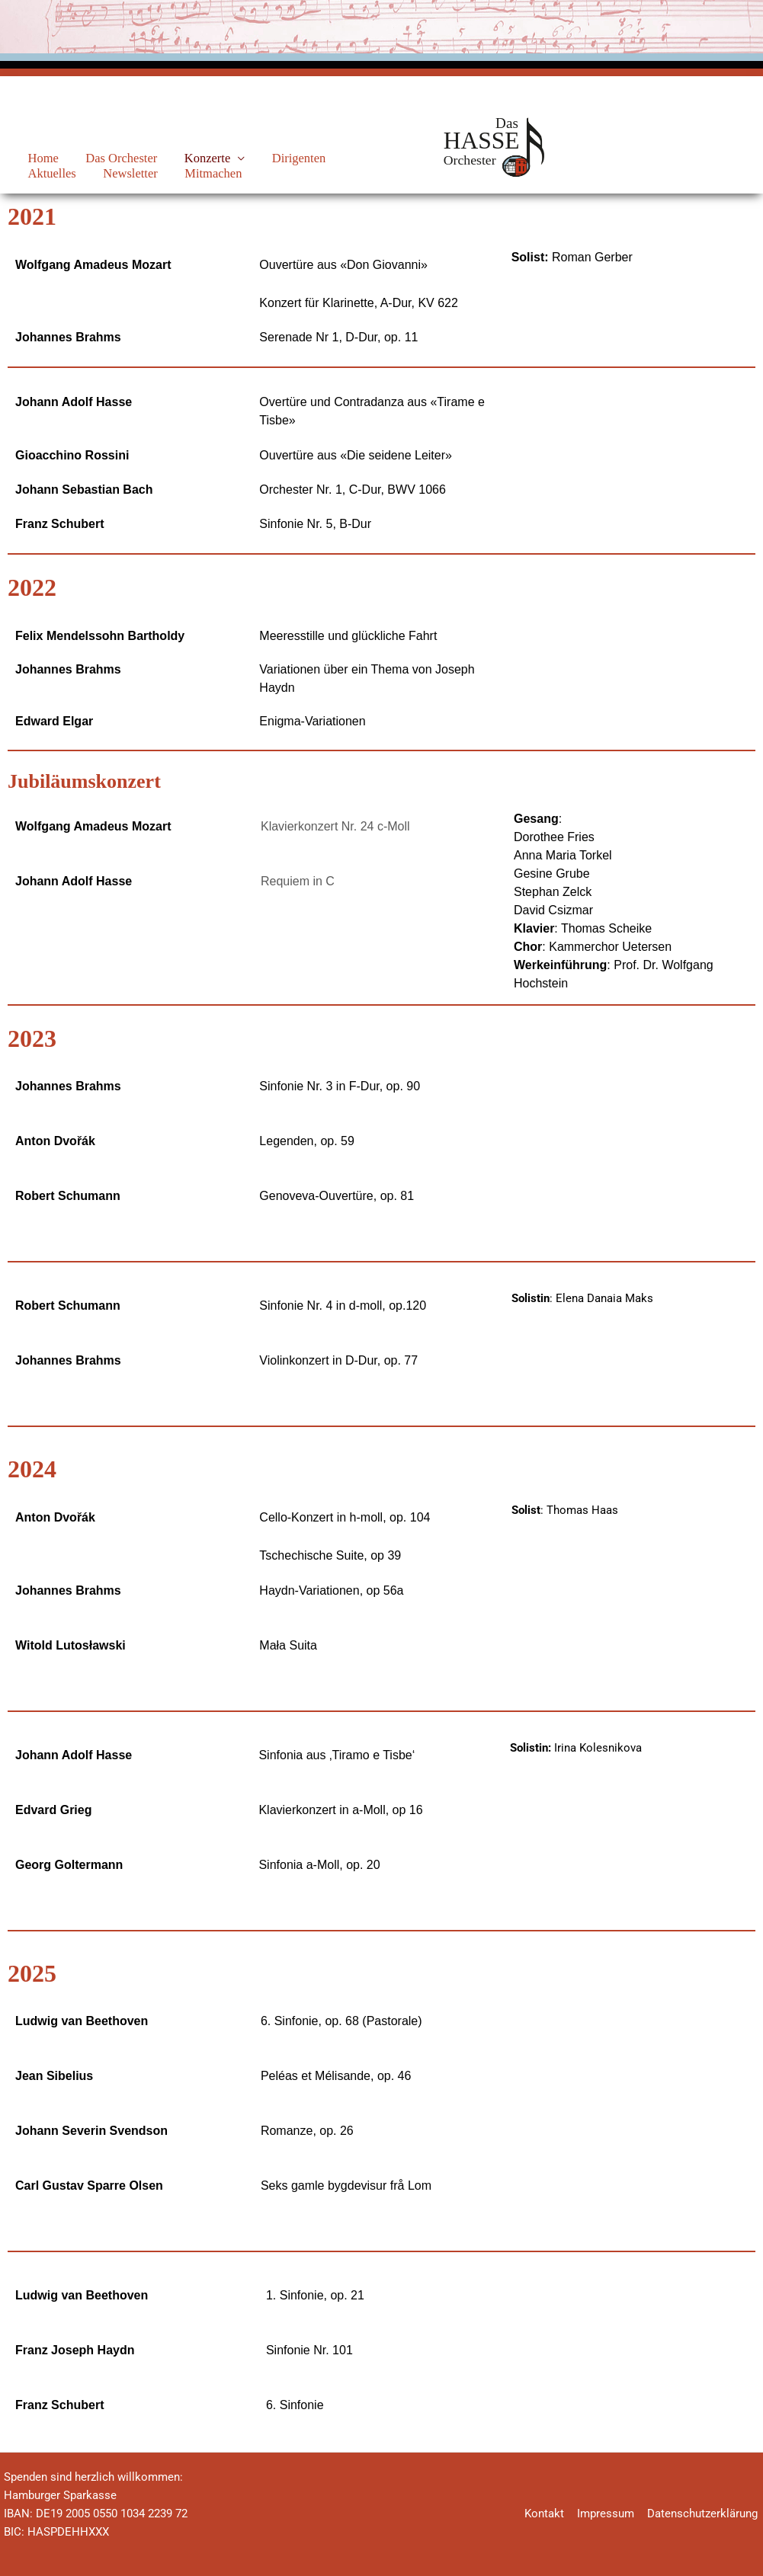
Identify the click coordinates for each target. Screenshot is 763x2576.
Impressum (608, 2514)
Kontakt (549, 2514)
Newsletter (47, 173)
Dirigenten (260, 158)
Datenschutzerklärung (704, 2514)
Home (35, 158)
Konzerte (178, 158)
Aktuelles (327, 158)
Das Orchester (103, 158)
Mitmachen (119, 173)
